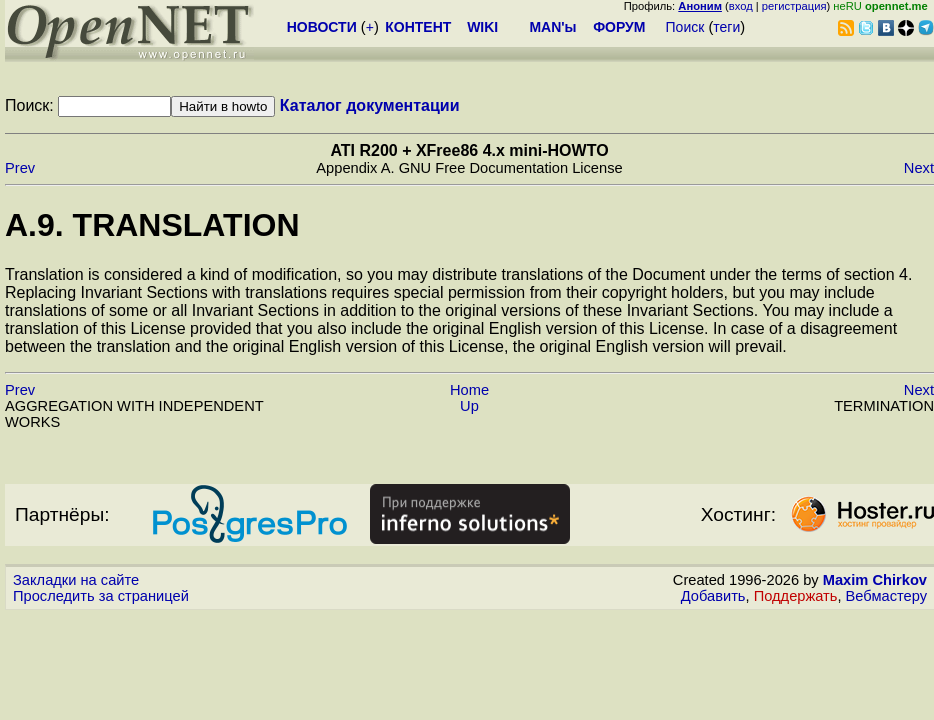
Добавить (713, 596)
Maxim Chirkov (875, 580)
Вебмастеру (886, 596)
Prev (20, 168)
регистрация (794, 6)
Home (469, 390)
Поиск (685, 27)
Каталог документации (370, 105)
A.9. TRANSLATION (152, 225)
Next (919, 168)
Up (469, 406)
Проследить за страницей (101, 596)
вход (741, 6)
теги (726, 27)
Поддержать (796, 596)
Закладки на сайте (76, 580)
